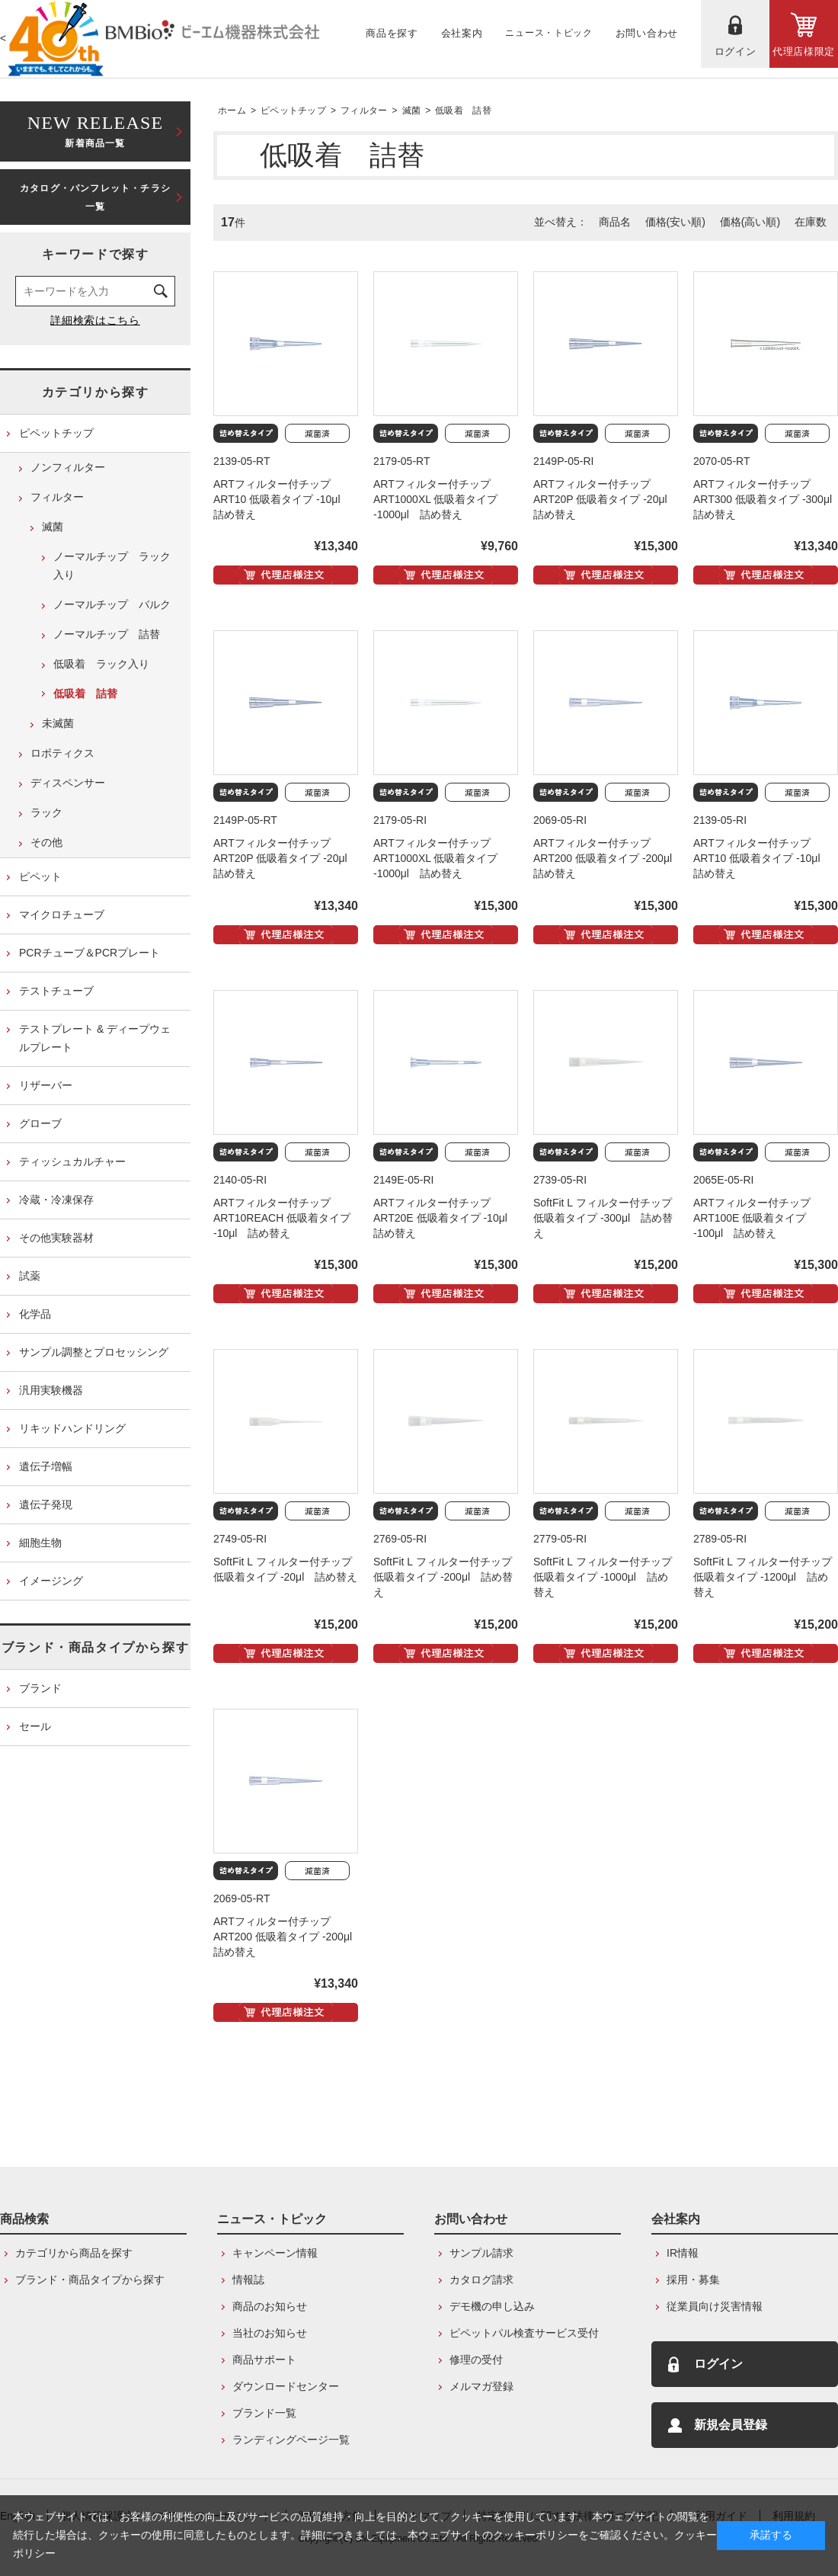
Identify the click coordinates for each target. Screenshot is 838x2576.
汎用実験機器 (51, 1390)
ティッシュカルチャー (72, 1161)
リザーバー (45, 1085)
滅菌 (411, 110)
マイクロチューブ (61, 914)
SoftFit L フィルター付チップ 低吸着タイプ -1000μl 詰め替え (602, 1577)
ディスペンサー (67, 783)
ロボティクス (62, 753)
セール (35, 1726)
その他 (46, 842)
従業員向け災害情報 (715, 2306)
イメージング (51, 1581)
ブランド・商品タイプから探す (95, 1647)
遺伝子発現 (45, 1504)
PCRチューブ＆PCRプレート (89, 953)
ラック (46, 812)
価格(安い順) (675, 222)
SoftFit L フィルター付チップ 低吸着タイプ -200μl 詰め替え (443, 1577)
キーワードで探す (95, 254)
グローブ (40, 1123)
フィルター (364, 110)
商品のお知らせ (269, 2306)
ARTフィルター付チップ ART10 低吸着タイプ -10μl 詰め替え (282, 499)
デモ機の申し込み (492, 2306)
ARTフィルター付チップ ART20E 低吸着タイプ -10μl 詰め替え (445, 1218)
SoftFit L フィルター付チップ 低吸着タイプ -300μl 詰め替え (603, 1218)
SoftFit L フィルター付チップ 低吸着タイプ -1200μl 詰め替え (762, 1577)
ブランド (40, 1688)
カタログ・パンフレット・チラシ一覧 (95, 197)
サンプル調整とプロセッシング (93, 1352)
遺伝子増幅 (45, 1466)
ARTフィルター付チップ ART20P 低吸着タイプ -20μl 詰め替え (605, 499)
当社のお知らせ (269, 2333)
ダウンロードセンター (285, 2386)
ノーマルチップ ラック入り (112, 565)
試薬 (29, 1276)
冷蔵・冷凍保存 (56, 1199)
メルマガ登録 (481, 2386)
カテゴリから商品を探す (74, 2253)
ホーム (232, 110)
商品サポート (264, 2359)
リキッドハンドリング (72, 1428)
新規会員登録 (730, 2424)
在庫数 (811, 222)
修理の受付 (476, 2359)
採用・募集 (693, 2279)
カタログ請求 (481, 2279)
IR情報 (683, 2253)
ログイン (718, 2363)
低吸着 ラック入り (101, 664)
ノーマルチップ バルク (112, 604)
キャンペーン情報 (275, 2253)
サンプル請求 (481, 2253)
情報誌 (248, 2279)
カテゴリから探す (95, 392)
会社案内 (675, 2218)
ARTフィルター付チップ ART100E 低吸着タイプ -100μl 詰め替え (752, 1218)
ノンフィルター (67, 467)
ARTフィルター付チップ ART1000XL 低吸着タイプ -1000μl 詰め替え (435, 499)
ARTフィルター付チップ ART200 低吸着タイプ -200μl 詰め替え (608, 858)
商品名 (615, 222)
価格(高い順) (750, 222)
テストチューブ (56, 991)
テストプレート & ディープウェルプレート (95, 1038)
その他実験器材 (56, 1238)
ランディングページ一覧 (291, 2439)
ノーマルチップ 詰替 (106, 634)
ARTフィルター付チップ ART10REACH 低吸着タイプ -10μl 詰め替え (281, 1218)
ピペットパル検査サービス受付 (524, 2333)
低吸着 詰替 (463, 110)
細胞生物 (40, 1542)
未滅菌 (58, 723)
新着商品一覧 (95, 130)
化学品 (35, 1314)
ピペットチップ (293, 110)
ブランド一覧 (264, 2413)
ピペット (40, 876)
